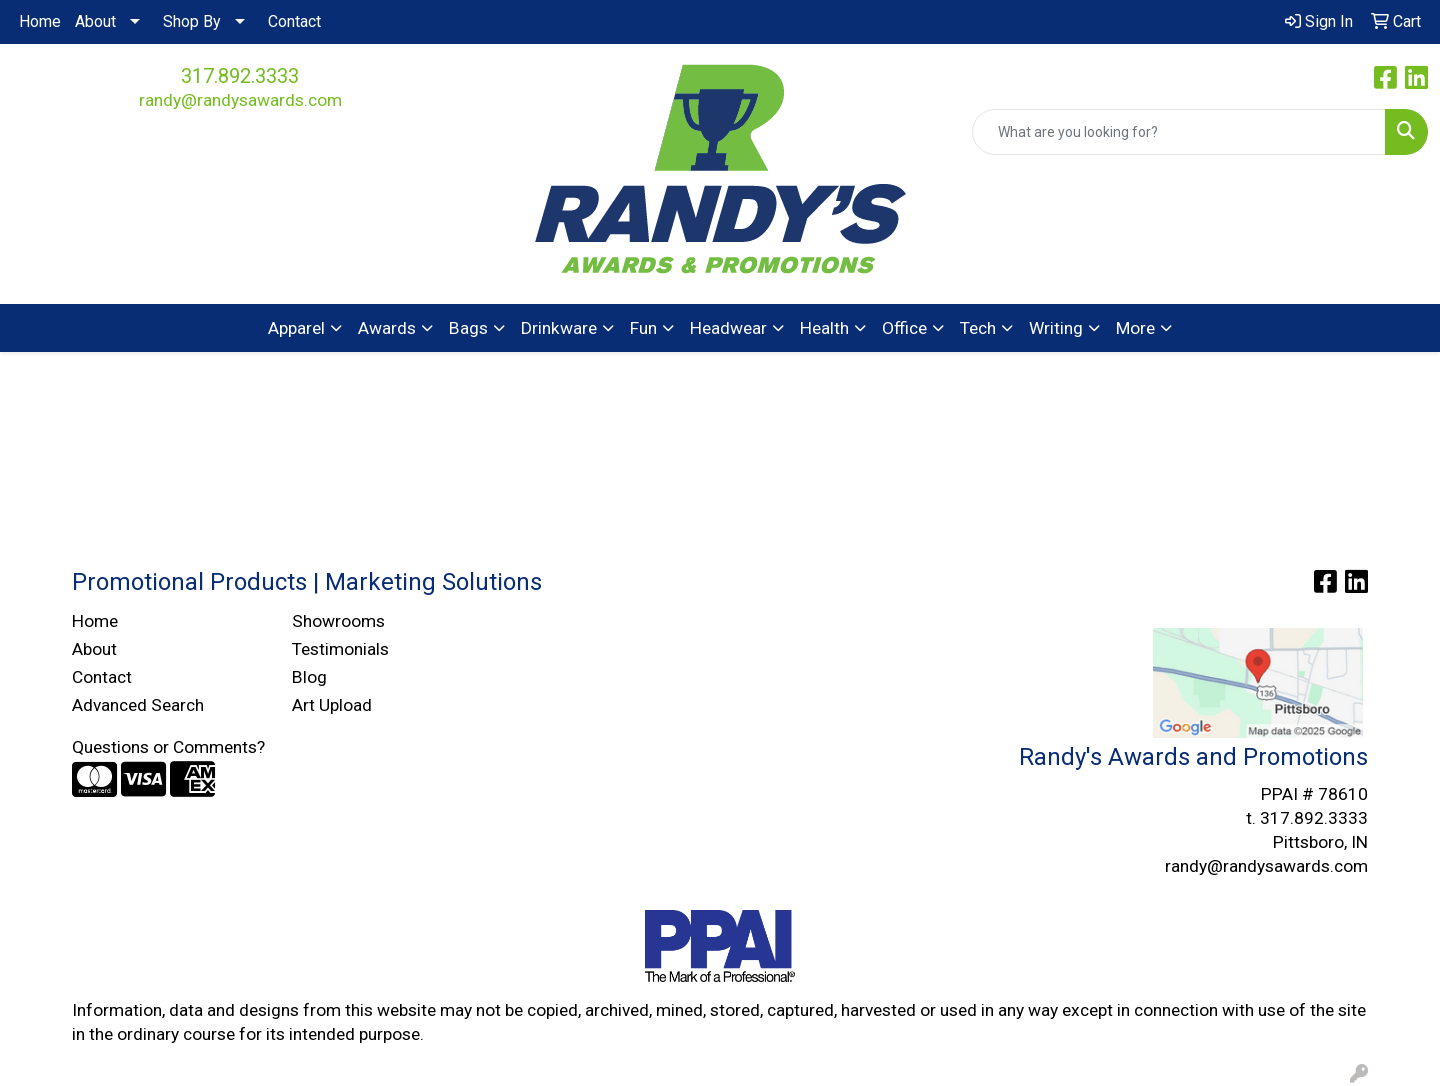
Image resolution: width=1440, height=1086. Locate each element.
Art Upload (332, 705)
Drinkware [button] (559, 328)
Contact (294, 21)
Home (40, 21)
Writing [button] (1056, 328)
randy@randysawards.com (240, 100)
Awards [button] (387, 328)
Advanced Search (138, 705)
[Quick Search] (1179, 132)
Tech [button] (978, 328)
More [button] (1135, 328)
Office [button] (904, 328)
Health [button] (824, 328)
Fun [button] (643, 328)
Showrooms (338, 621)
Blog (309, 677)
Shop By (192, 21)
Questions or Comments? (168, 747)
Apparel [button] (296, 328)
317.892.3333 (240, 76)
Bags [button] (468, 328)
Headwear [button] (728, 328)
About (95, 21)
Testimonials (340, 649)
